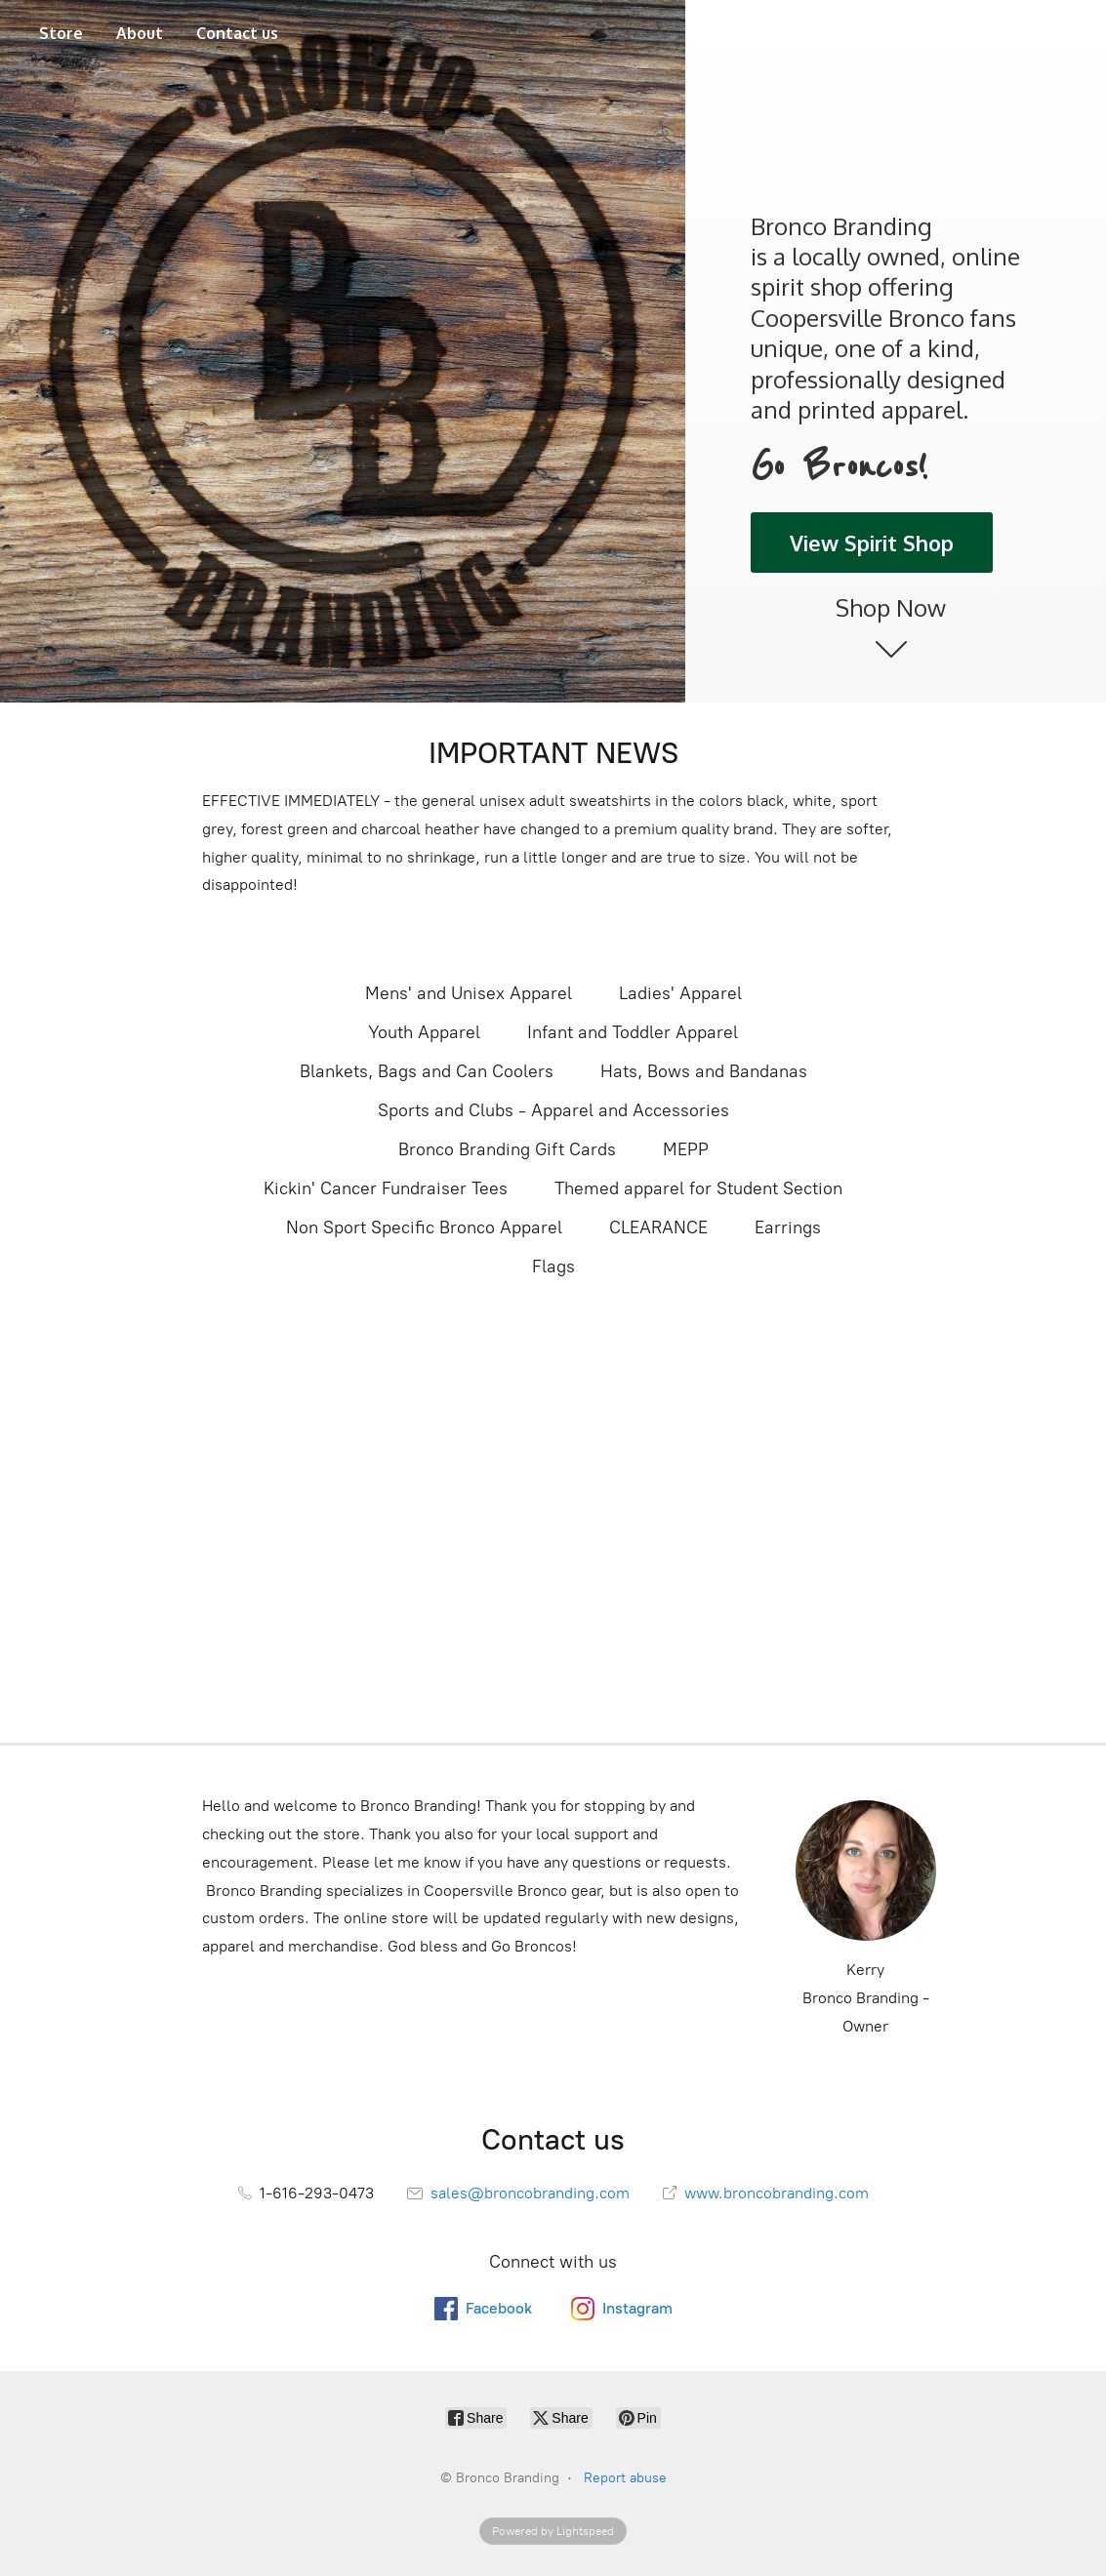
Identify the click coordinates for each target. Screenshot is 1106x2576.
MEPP (686, 1149)
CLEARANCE (658, 1227)
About (139, 33)
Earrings (788, 1227)
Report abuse (625, 2478)
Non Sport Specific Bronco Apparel (424, 1227)
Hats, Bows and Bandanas (703, 1071)
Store (61, 33)
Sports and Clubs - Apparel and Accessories (553, 1110)
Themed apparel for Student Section (698, 1188)
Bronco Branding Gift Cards (507, 1149)
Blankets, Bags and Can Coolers (426, 1071)
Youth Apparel (424, 1032)
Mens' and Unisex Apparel (468, 993)
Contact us (237, 33)
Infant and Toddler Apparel (632, 1032)
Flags (553, 1266)
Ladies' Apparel (680, 993)
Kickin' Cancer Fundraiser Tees (386, 1188)
